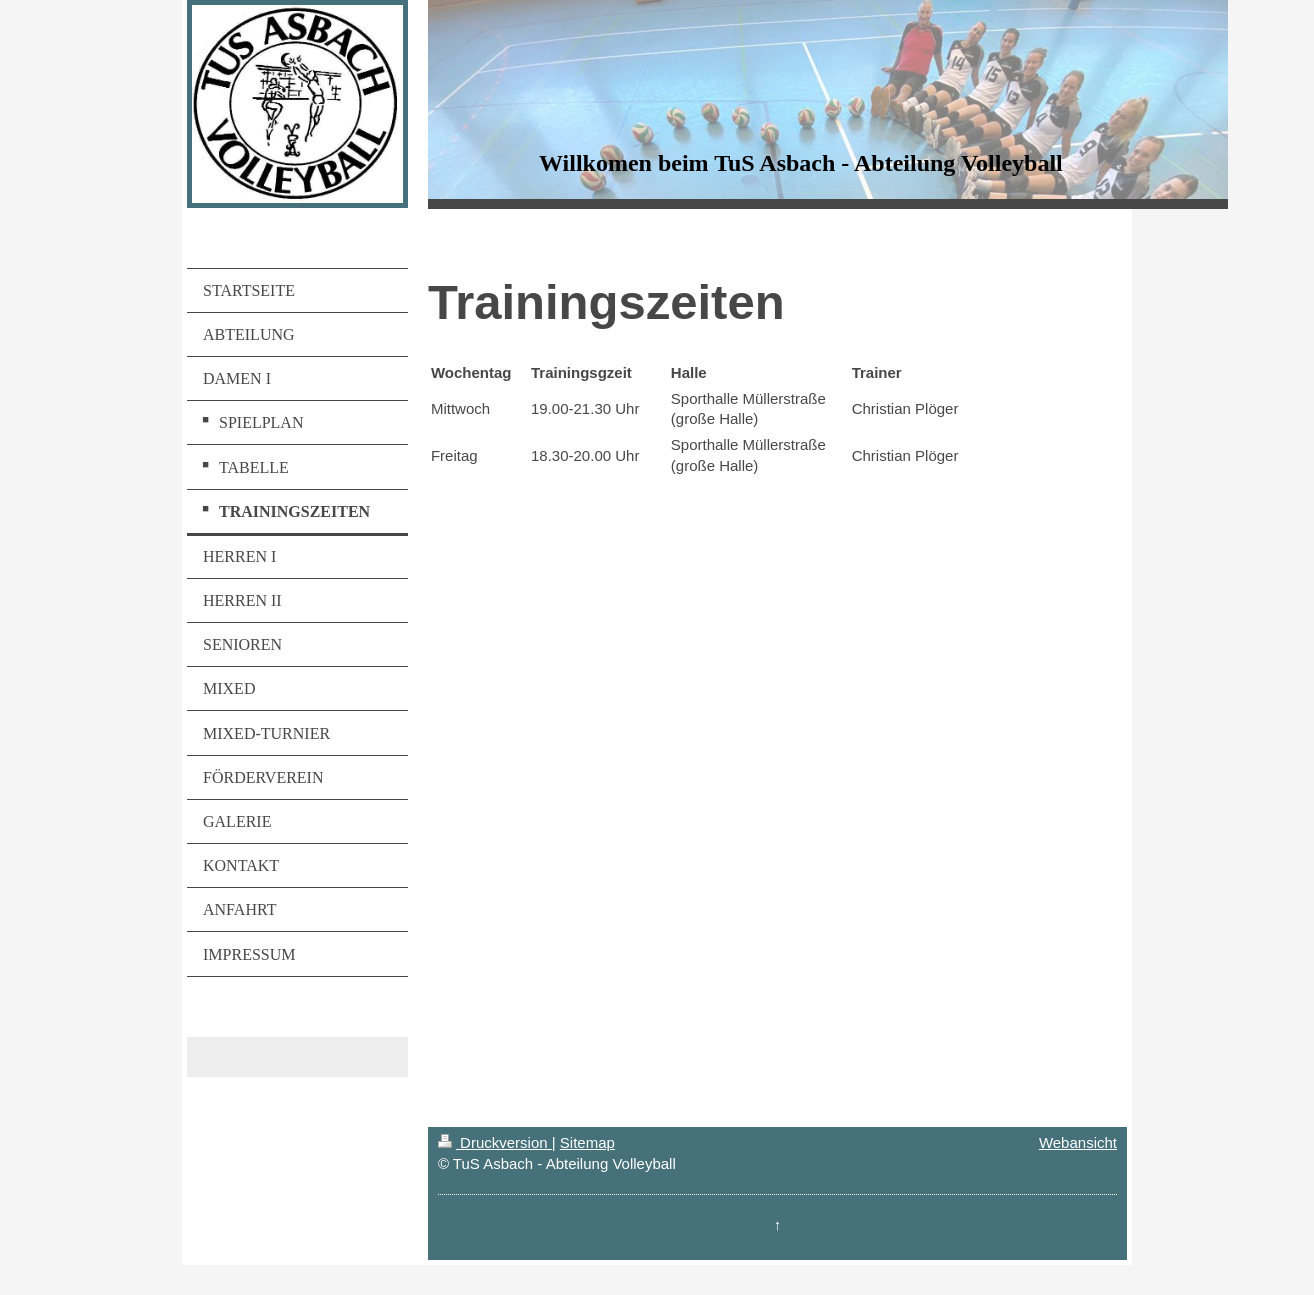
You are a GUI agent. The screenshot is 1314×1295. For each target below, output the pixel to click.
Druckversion (495, 1142)
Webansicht (1078, 1142)
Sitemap (587, 1142)
